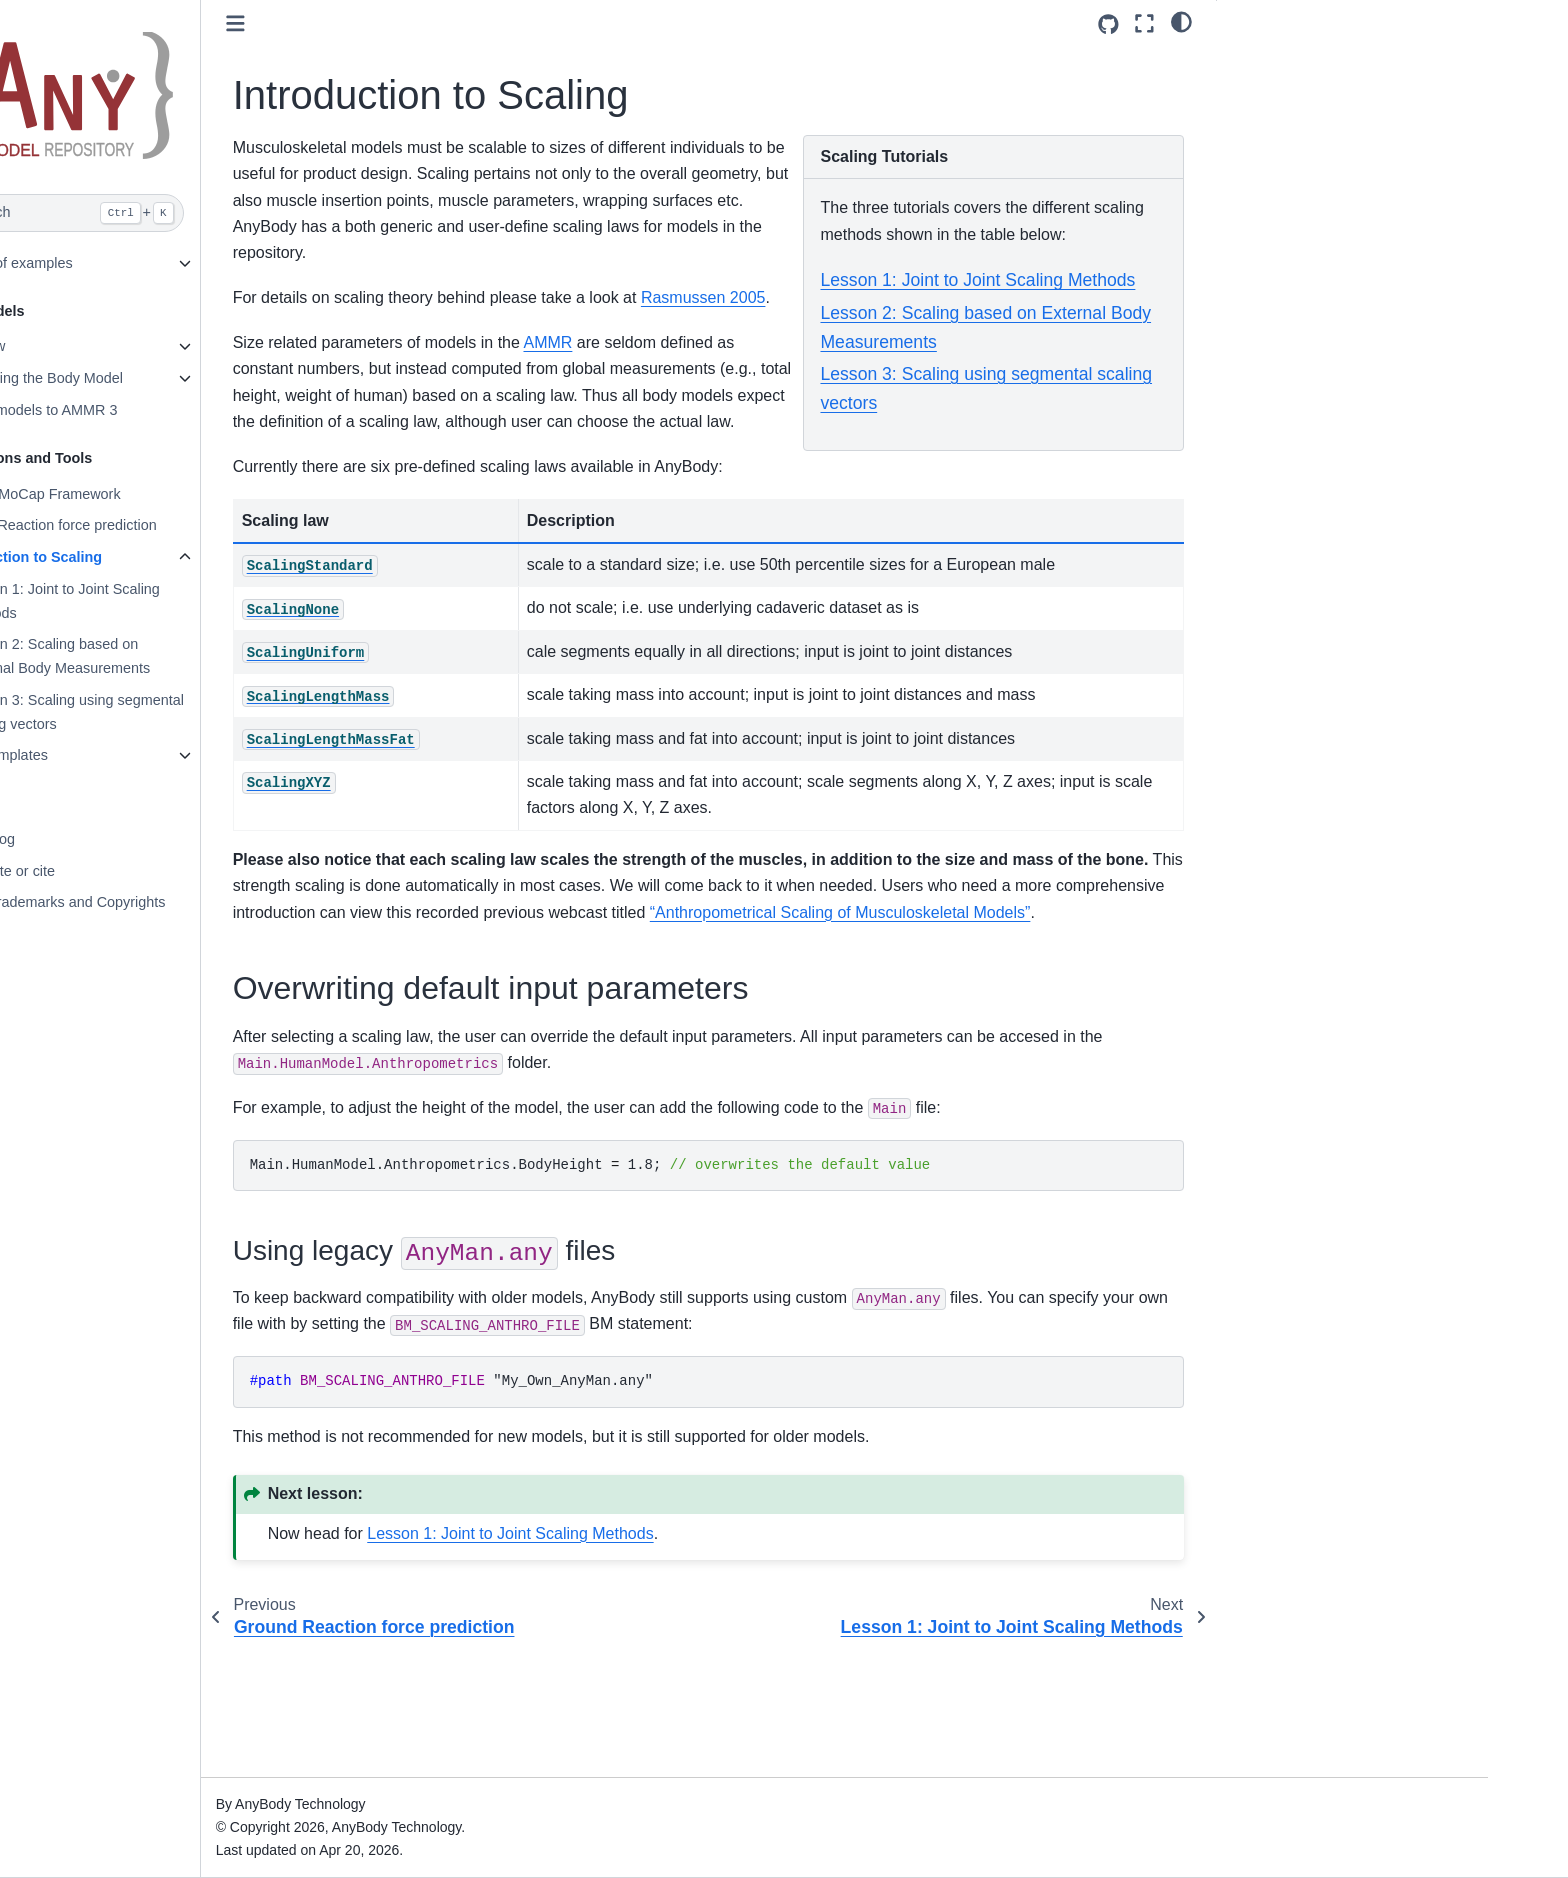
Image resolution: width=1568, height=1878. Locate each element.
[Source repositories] (1108, 24)
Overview (136, 346)
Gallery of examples (169, 263)
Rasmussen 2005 (456, 324)
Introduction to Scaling (184, 557)
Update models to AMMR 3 (192, 410)
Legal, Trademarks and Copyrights (216, 902)
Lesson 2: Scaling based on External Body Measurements (216, 656)
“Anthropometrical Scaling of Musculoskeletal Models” (584, 1017)
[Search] (220, 213)
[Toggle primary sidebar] (396, 23)
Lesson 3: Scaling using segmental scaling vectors (233, 712)
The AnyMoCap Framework (193, 494)
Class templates (157, 755)
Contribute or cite (161, 871)
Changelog (141, 839)
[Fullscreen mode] (1144, 23)
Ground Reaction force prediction (211, 525)
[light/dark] (1181, 21)
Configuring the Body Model (195, 378)
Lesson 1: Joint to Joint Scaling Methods (221, 601)
